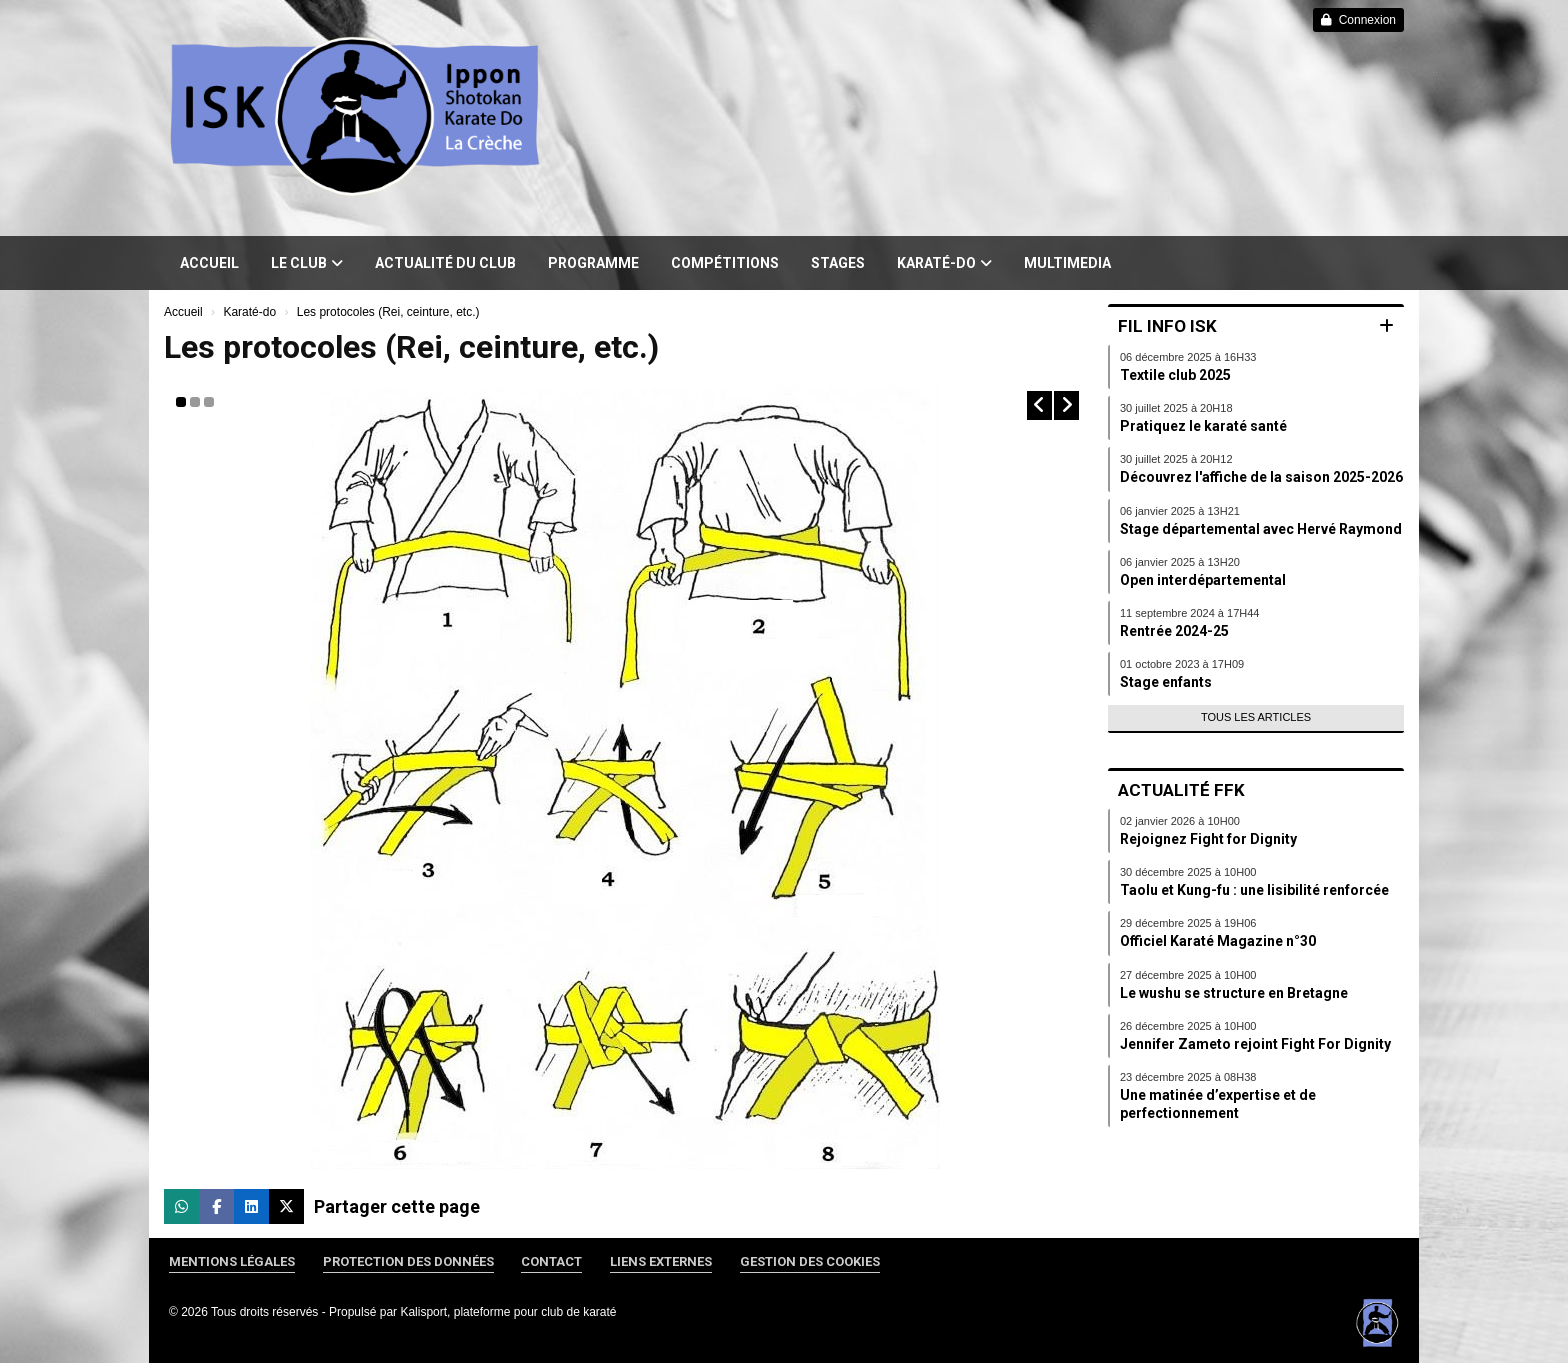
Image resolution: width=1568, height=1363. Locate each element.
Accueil (209, 263)
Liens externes (661, 1261)
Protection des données (408, 1261)
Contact (551, 1261)
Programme (593, 263)
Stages (838, 263)
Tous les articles (1256, 717)
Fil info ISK (1167, 326)
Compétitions (725, 263)
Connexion (1358, 20)
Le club (307, 263)
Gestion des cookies (810, 1261)
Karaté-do (944, 263)
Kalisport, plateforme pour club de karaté (508, 1312)
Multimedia (1067, 263)
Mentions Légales (232, 1261)
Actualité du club (445, 263)
